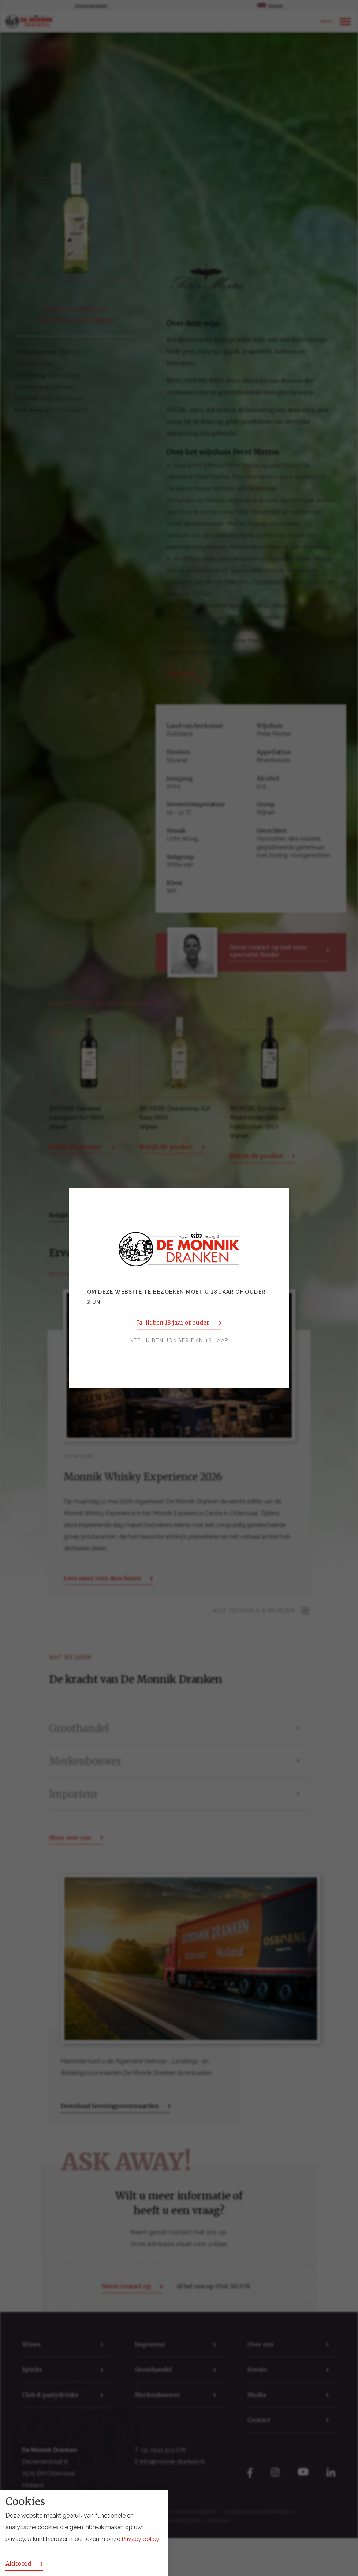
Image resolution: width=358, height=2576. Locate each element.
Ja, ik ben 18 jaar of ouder (173, 1322)
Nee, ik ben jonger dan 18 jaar (179, 1340)
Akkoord (18, 2563)
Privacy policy (140, 2538)
